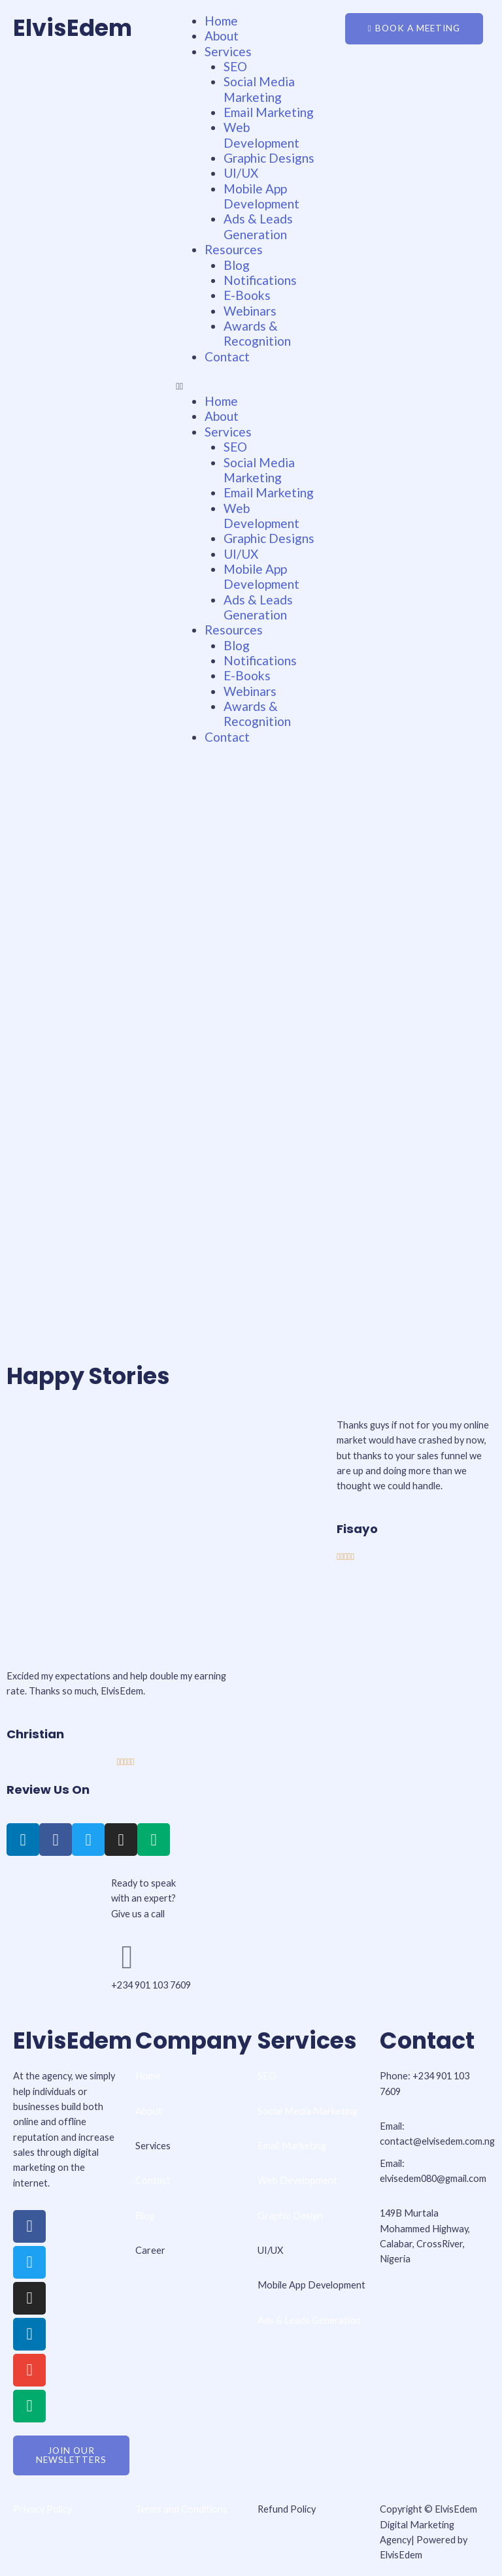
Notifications (260, 280)
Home (221, 20)
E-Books (247, 295)
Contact (227, 356)
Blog (237, 264)
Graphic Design (290, 2215)
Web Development (261, 135)
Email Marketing (269, 112)
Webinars (250, 310)
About (222, 35)
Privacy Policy (42, 2509)
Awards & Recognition (257, 333)
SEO (235, 66)
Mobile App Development (261, 196)
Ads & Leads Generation (258, 226)
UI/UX (241, 172)
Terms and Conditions (182, 2509)
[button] (251, 385)
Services (228, 51)
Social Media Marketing (259, 89)
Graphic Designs (269, 157)
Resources (234, 249)
